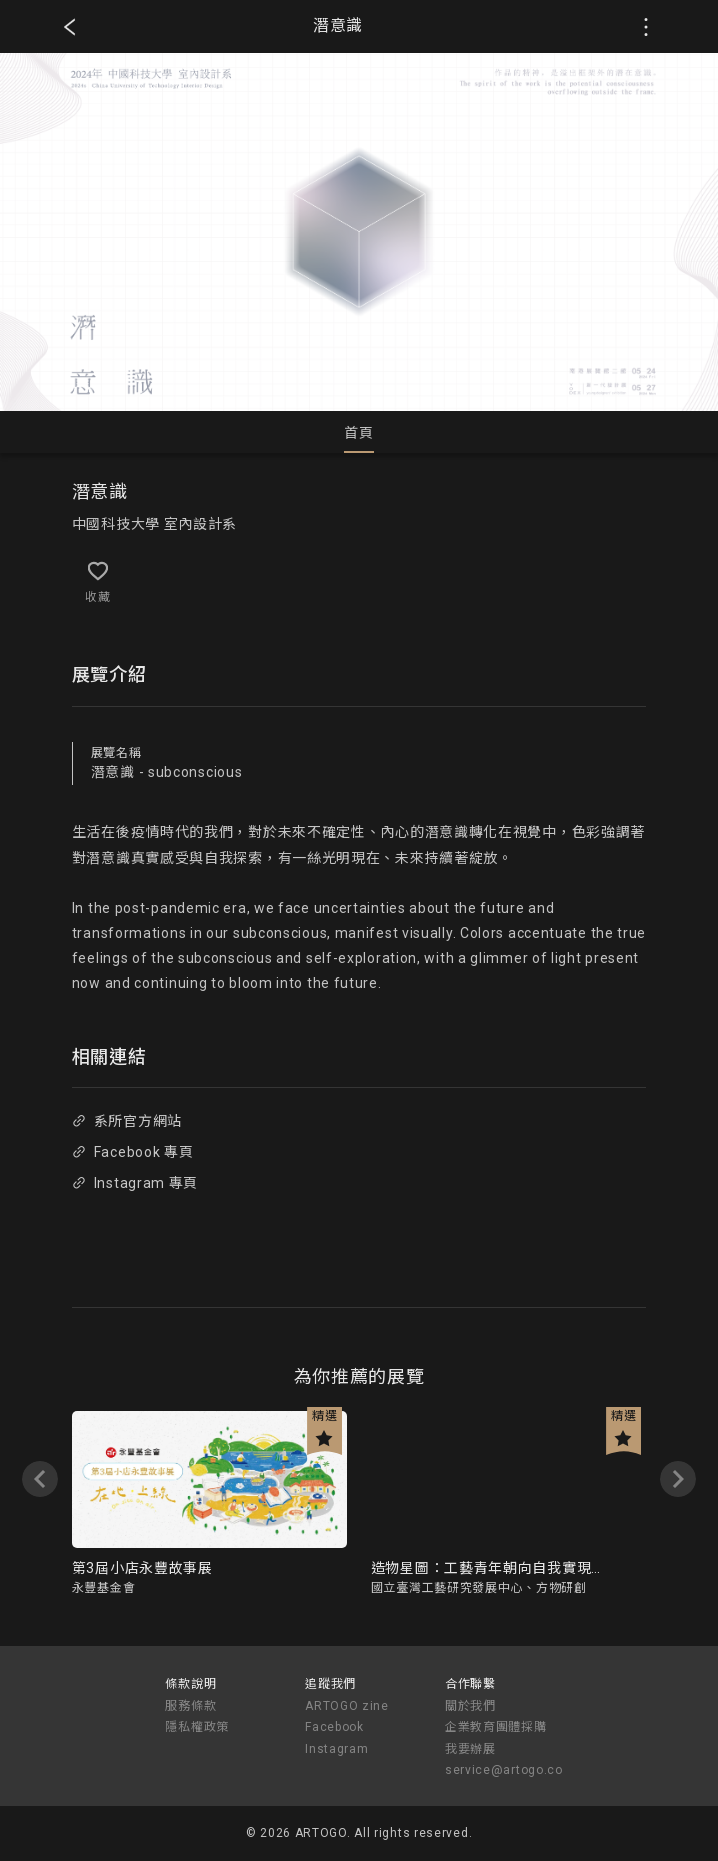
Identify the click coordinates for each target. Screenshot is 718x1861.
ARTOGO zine (347, 1706)
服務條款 (190, 1706)
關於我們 (470, 1706)
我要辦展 (470, 1749)
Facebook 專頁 (132, 1152)
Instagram (336, 1749)
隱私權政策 (197, 1727)
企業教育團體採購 (496, 1727)
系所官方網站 (127, 1121)
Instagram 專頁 (135, 1183)
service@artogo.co (504, 1770)
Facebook (334, 1727)
